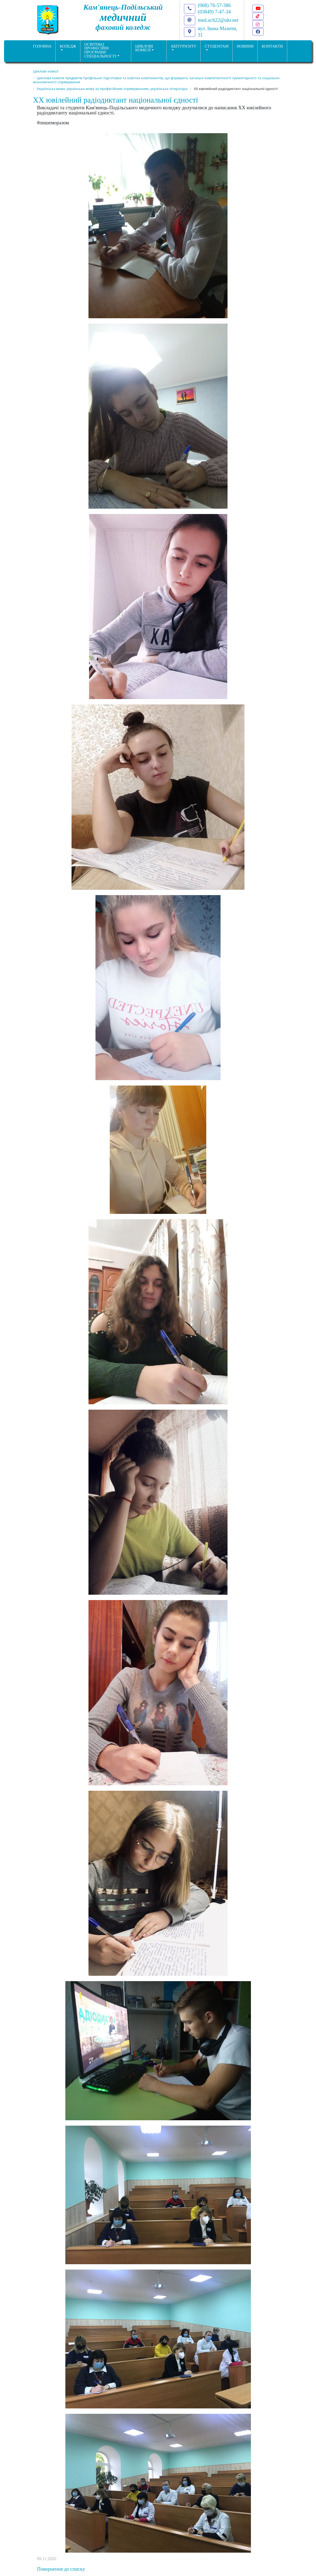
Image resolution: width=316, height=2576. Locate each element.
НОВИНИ (245, 46)
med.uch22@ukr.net (218, 20)
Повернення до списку (61, 2569)
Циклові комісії (144, 48)
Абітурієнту (184, 46)
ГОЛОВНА (42, 46)
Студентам (217, 46)
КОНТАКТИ (272, 46)
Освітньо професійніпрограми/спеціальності (100, 50)
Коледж (68, 46)
